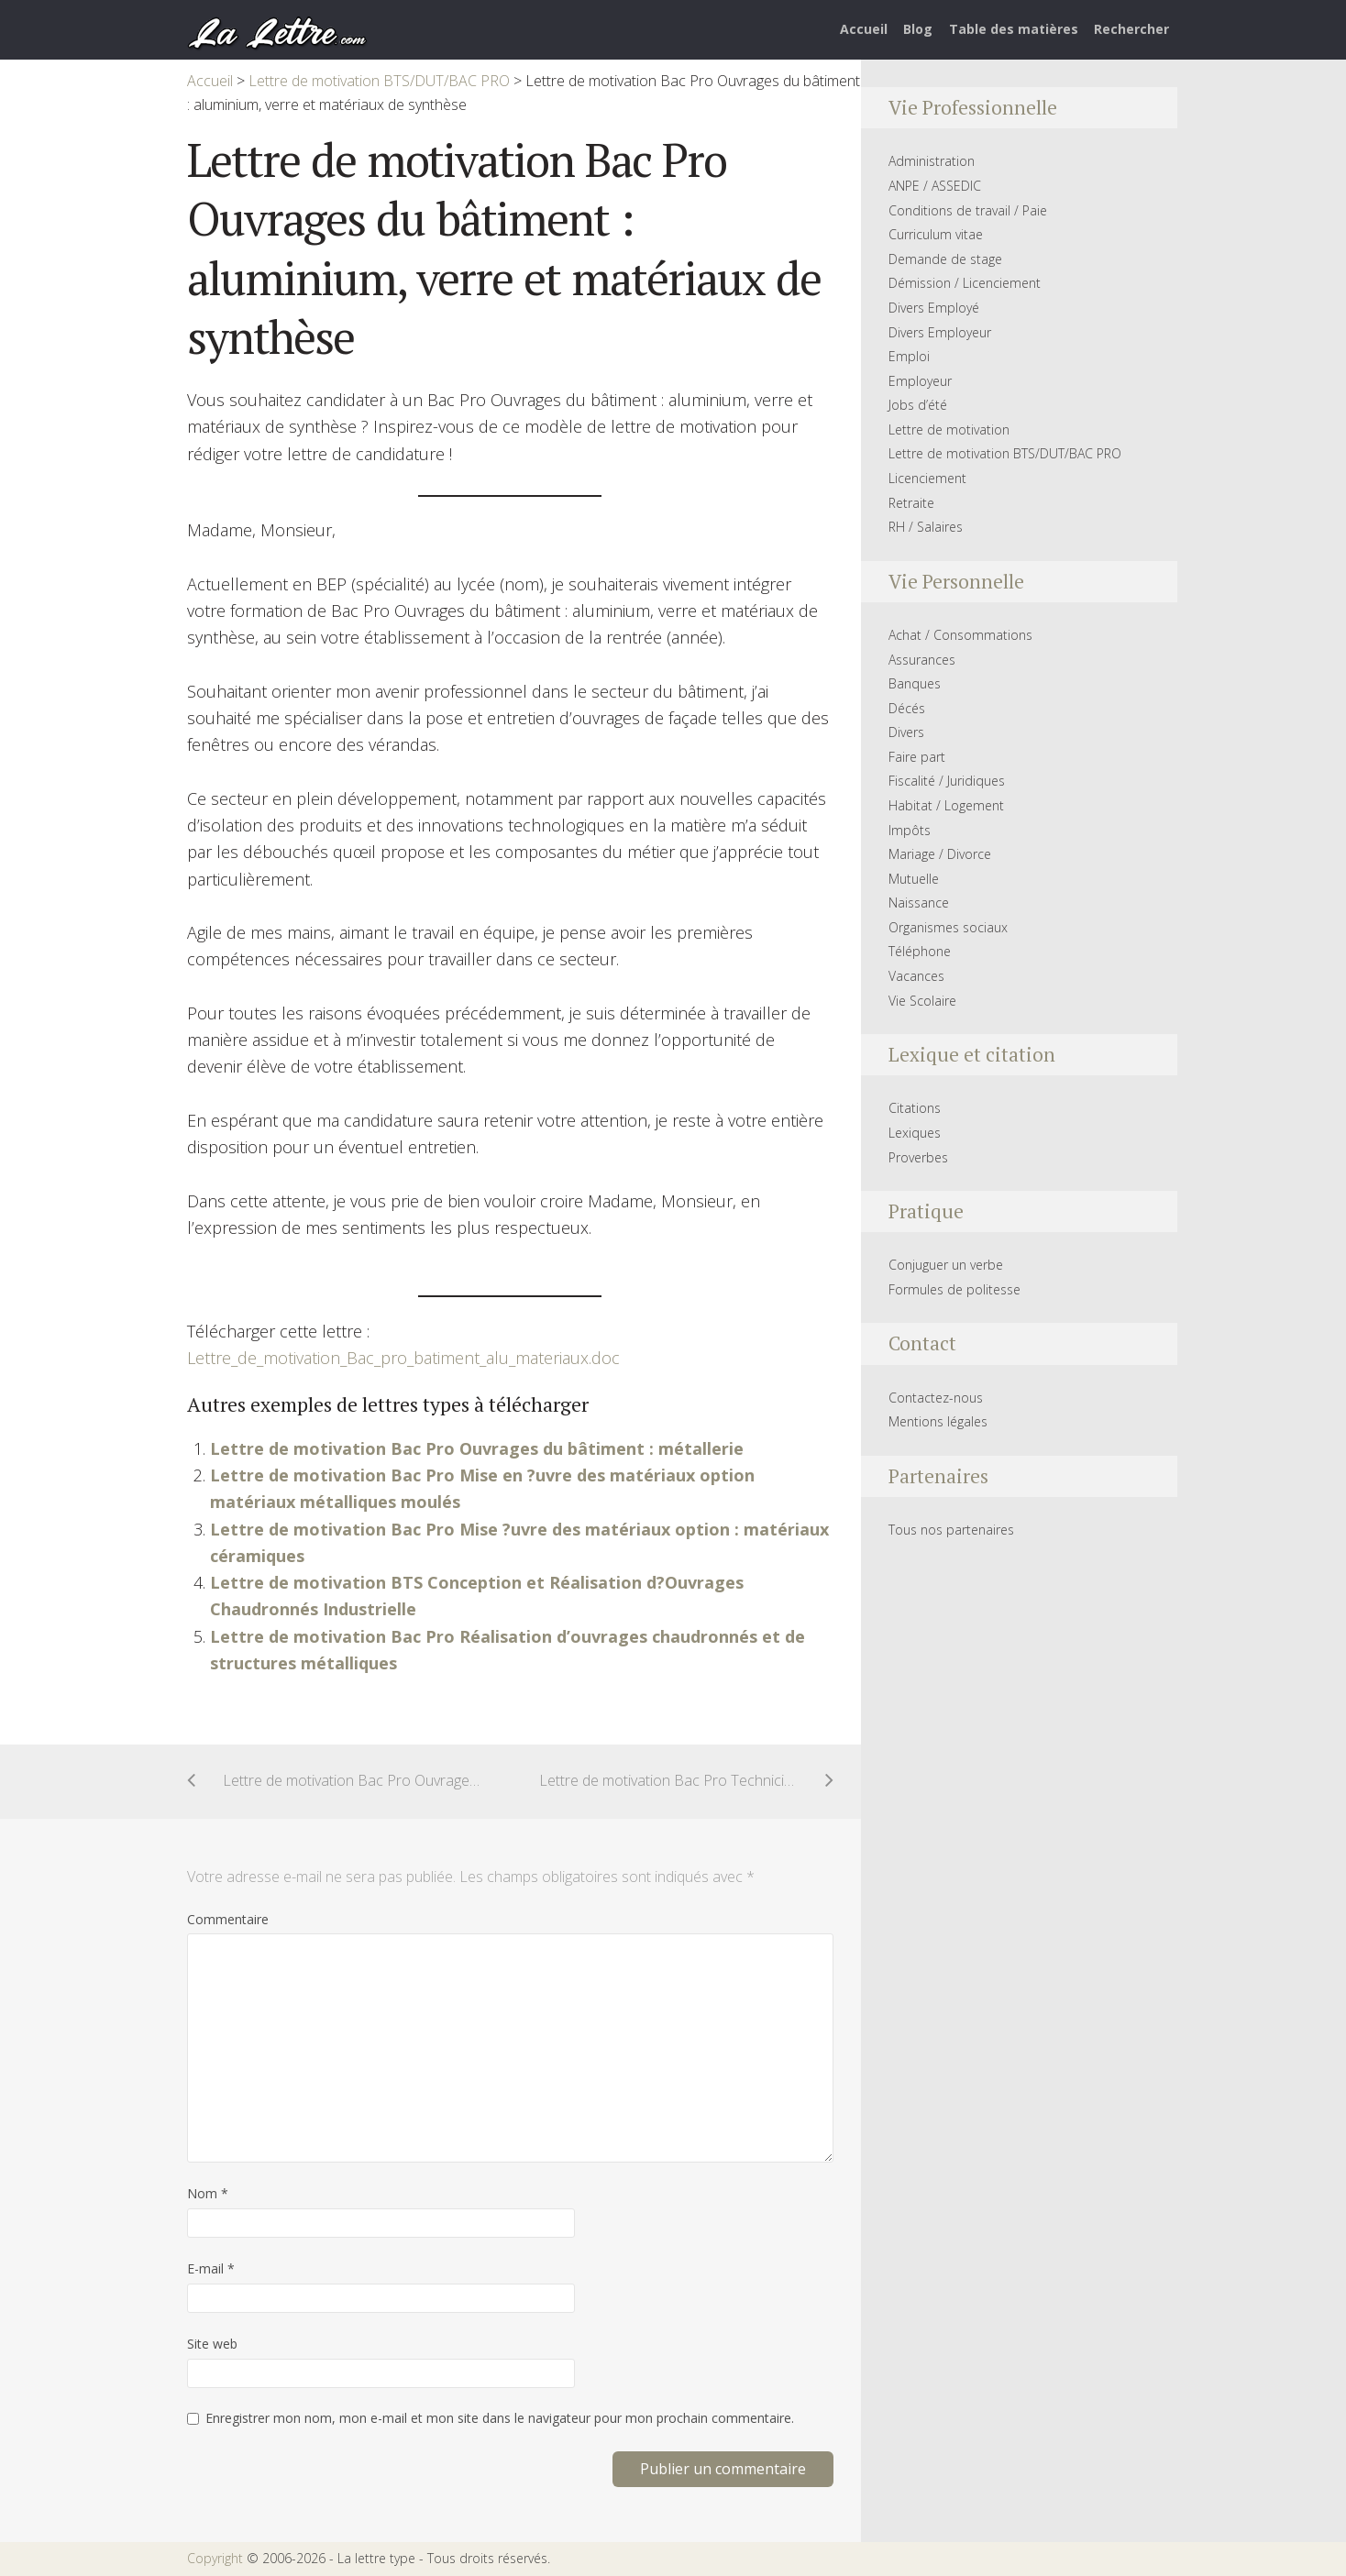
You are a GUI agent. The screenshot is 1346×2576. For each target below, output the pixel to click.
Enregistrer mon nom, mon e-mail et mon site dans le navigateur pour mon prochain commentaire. (499, 2418)
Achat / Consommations (960, 635)
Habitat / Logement (946, 805)
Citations (914, 1108)
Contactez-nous (935, 1397)
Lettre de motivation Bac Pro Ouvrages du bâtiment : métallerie (477, 1448)
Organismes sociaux (948, 927)
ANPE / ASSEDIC (934, 185)
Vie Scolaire (922, 1000)
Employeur (920, 381)
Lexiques (914, 1132)
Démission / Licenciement (964, 283)
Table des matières (1013, 29)
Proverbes (918, 1157)
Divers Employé (933, 307)
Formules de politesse (954, 1289)
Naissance (918, 902)
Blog (917, 29)
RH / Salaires (925, 526)
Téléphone (919, 951)
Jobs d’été (917, 404)
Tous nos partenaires (951, 1529)
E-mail (211, 2268)
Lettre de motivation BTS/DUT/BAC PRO (1004, 453)
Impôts (909, 830)
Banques (914, 683)
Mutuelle (913, 878)
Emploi (909, 356)
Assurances (921, 659)
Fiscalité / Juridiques (946, 780)
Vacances (916, 976)
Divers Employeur (939, 332)
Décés (906, 708)
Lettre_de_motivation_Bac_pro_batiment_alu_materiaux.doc (403, 1358)
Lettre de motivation (949, 429)
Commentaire (228, 1919)
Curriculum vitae (935, 234)
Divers (906, 732)
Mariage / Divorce (939, 854)
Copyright (215, 2558)
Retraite (911, 503)
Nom (207, 2193)
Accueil (864, 29)
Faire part (916, 756)
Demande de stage (945, 259)
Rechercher (1131, 29)
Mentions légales (937, 1421)
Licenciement (927, 478)
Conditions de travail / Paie (967, 210)
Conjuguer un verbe (945, 1264)
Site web (212, 2343)
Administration (931, 161)
